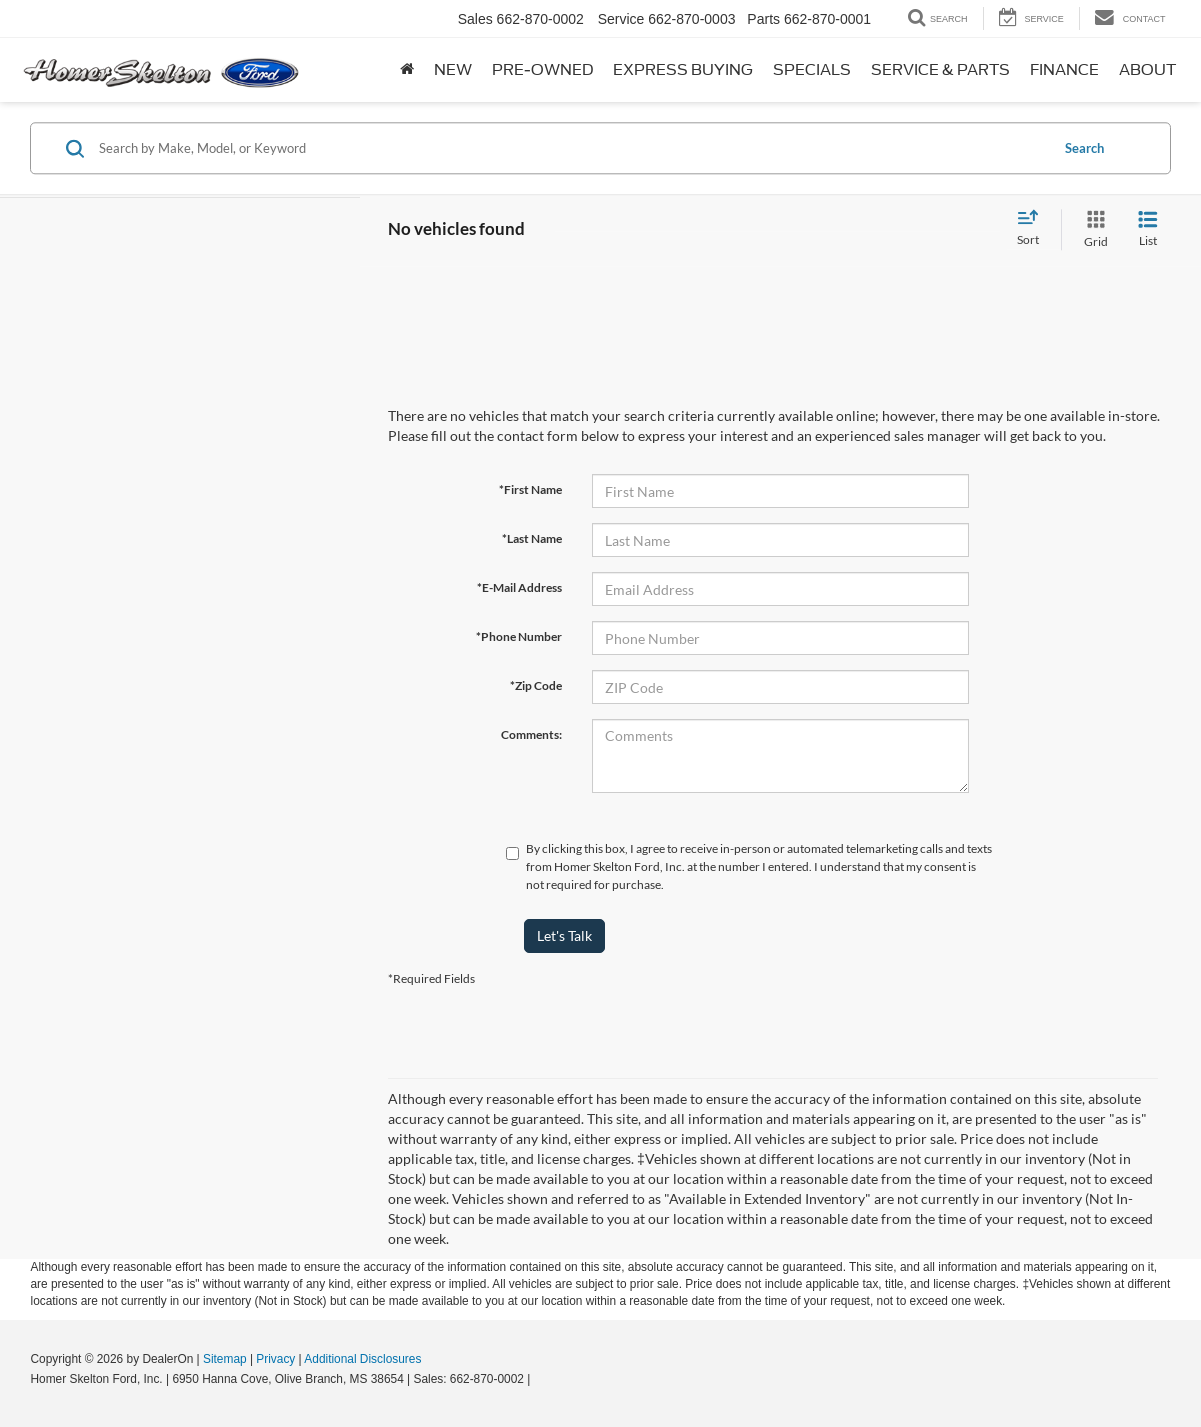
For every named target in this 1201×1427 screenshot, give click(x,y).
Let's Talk (564, 935)
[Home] (407, 70)
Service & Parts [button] (940, 70)
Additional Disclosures (362, 1359)
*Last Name (532, 538)
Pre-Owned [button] (542, 70)
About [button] (1147, 70)
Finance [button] (1064, 70)
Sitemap (225, 1359)
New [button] (453, 70)
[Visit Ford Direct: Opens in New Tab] (539, 1379)
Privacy (275, 1359)
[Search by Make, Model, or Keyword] (572, 148)
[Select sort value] (1034, 229)
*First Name (530, 489)
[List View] (1148, 229)
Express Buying (683, 70)
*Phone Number (519, 636)
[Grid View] (1092, 229)
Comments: (531, 734)
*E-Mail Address (519, 587)
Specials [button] (812, 70)
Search (1084, 148)
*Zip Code (536, 685)
